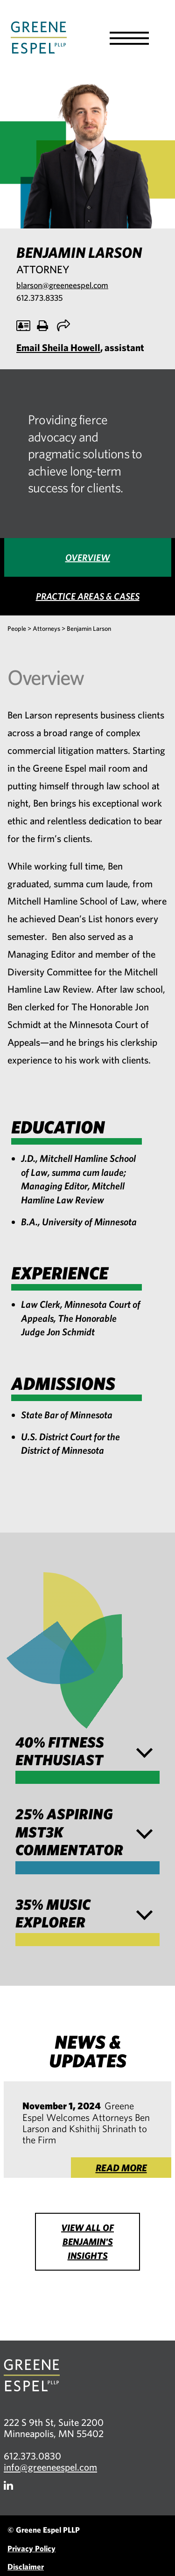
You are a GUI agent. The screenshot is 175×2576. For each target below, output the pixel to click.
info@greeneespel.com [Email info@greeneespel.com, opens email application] (50, 2466)
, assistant (80, 347)
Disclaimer (25, 2566)
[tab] (87, 557)
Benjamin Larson (89, 628)
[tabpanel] (87, 1073)
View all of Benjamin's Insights (87, 2241)
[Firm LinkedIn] (8, 2485)
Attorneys (46, 628)
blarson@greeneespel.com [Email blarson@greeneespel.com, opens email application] (62, 285)
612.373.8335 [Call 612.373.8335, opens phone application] (39, 298)
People (16, 628)
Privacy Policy (31, 2548)
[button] (129, 38)
